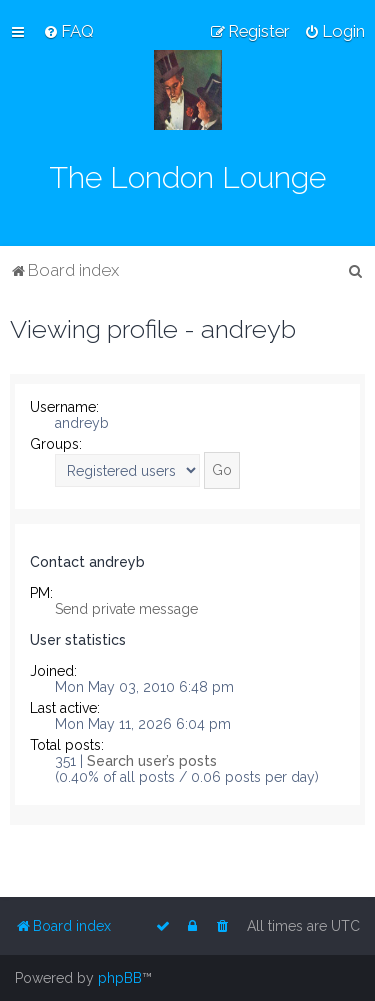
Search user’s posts (152, 761)
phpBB (120, 978)
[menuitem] (68, 31)
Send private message (126, 609)
